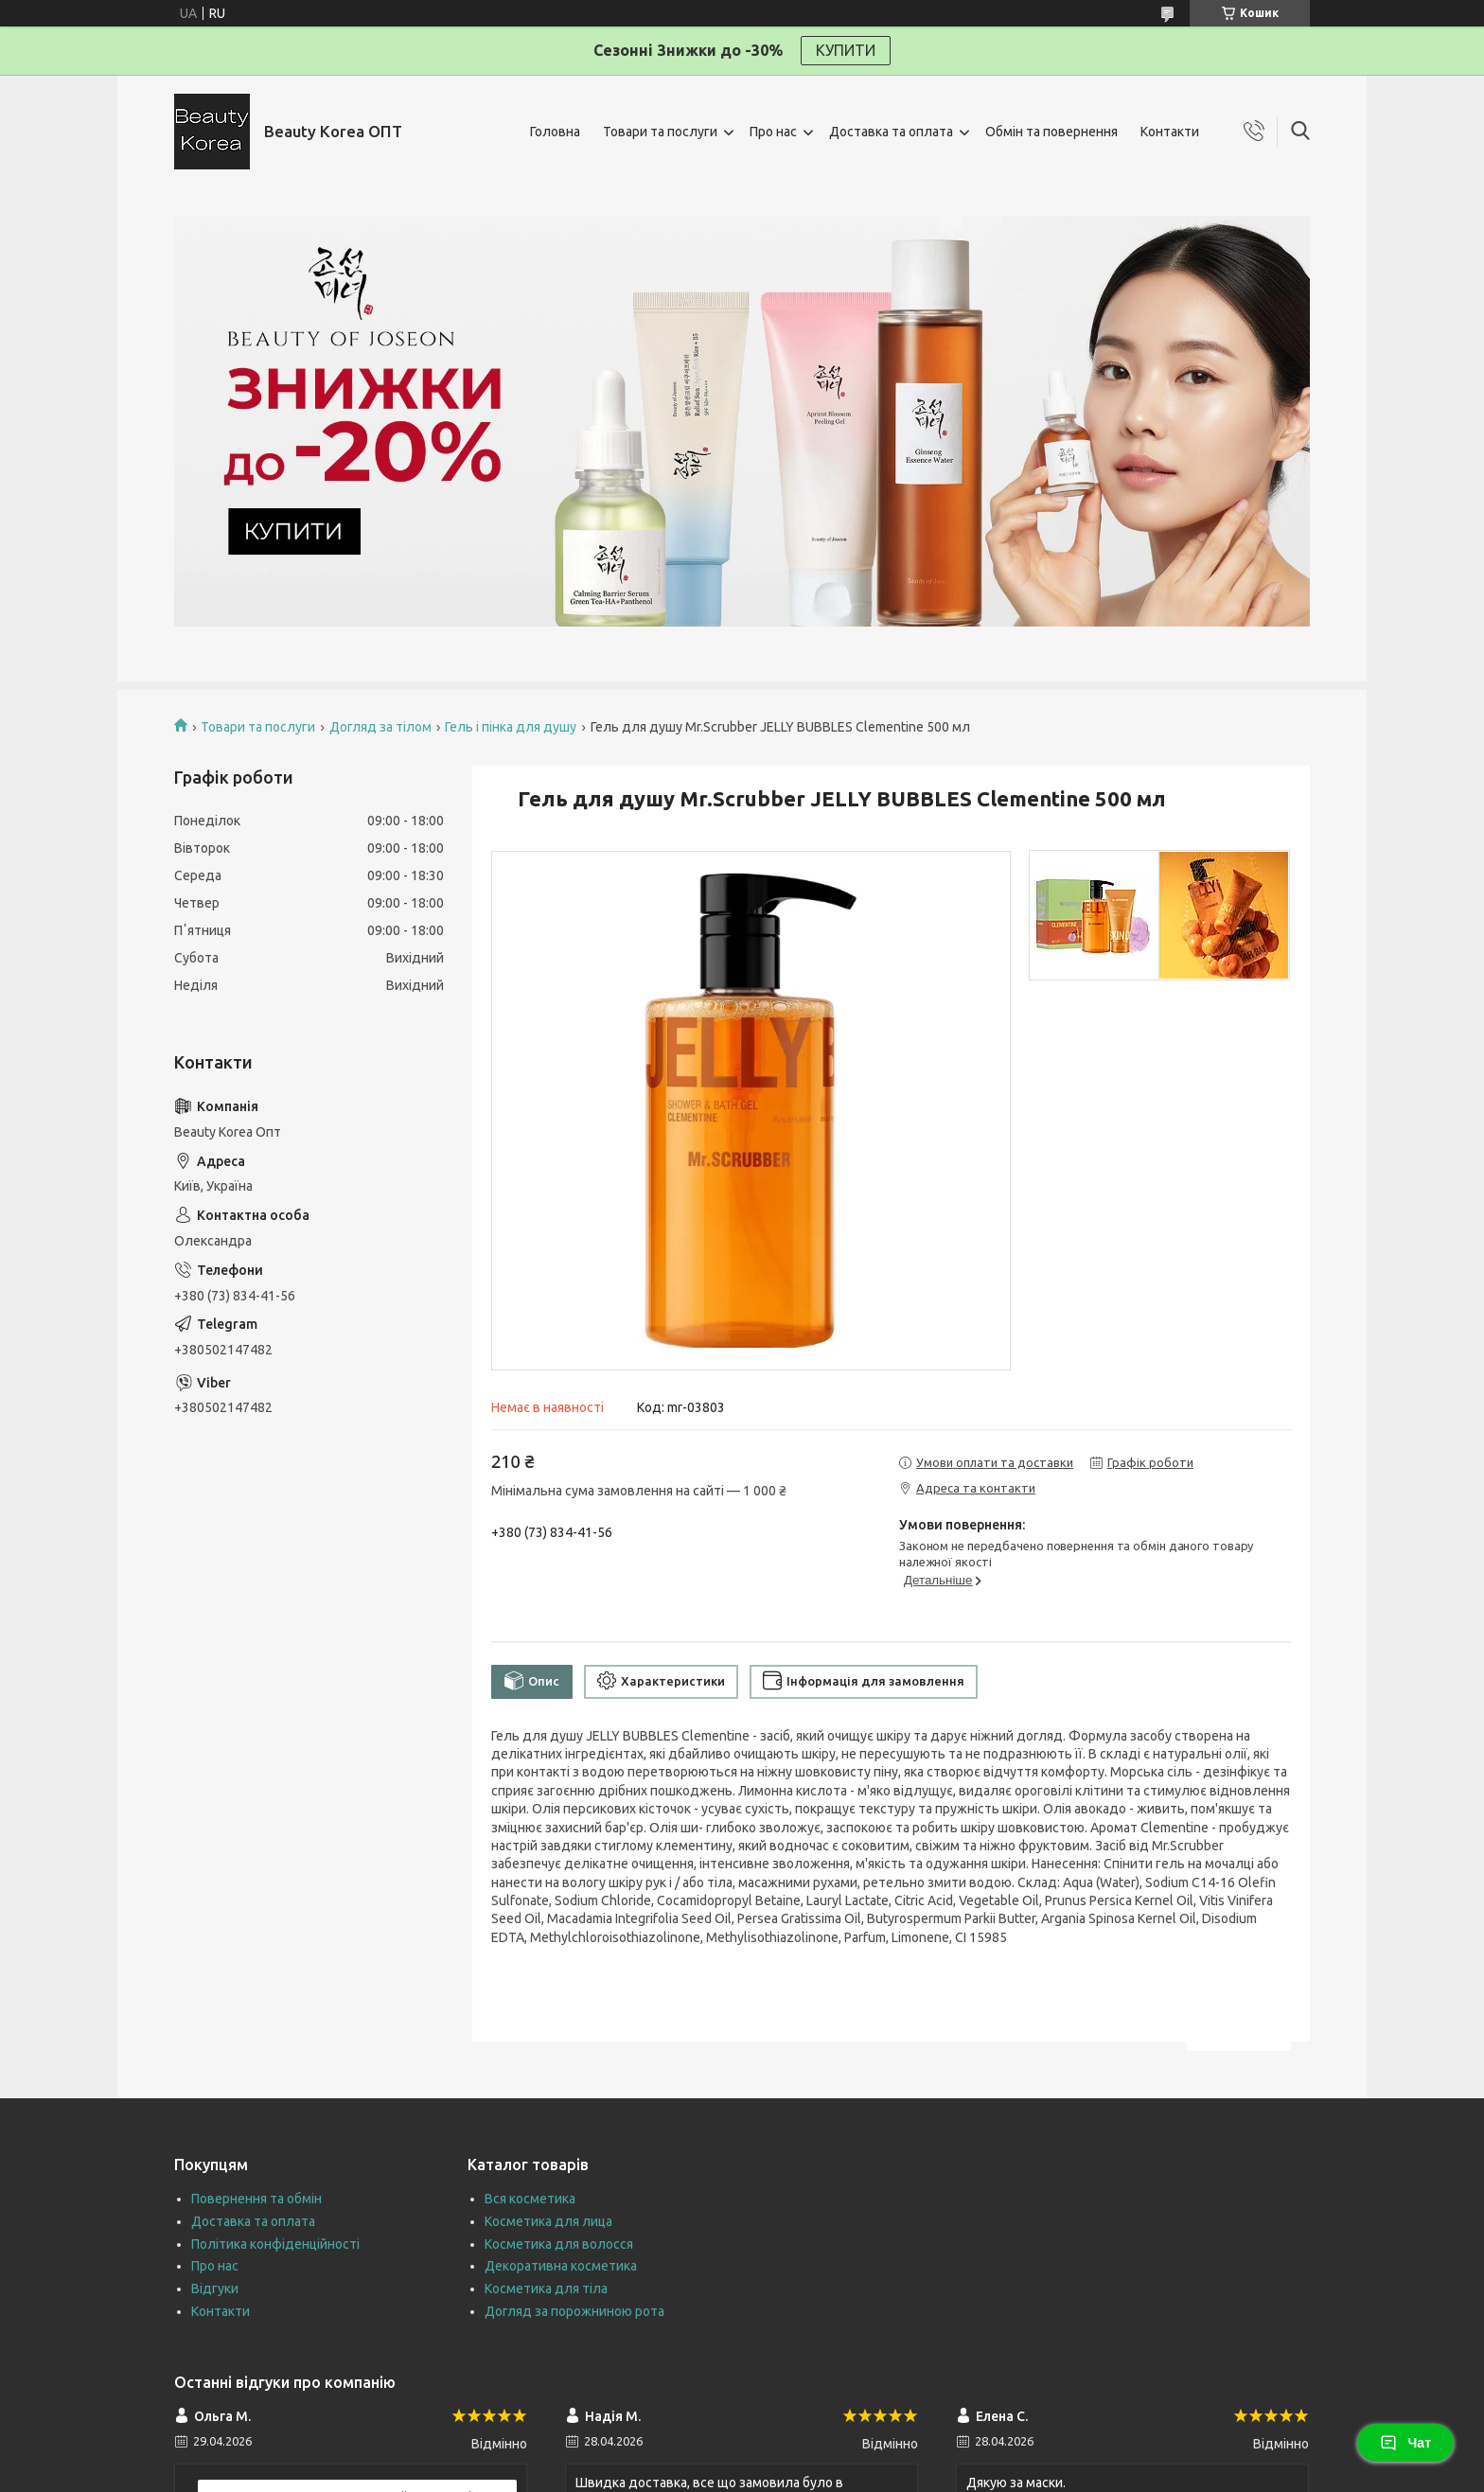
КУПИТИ (845, 50)
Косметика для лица (548, 2221)
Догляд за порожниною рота (574, 2311)
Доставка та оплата (891, 131)
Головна (555, 131)
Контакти (1169, 131)
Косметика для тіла (546, 2288)
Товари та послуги (660, 131)
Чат (1405, 2442)
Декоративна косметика (561, 2265)
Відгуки (214, 2288)
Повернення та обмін (256, 2198)
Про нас (773, 131)
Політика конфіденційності (275, 2244)
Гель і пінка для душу (510, 726)
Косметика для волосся (559, 2244)
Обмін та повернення (1051, 131)
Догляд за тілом (380, 726)
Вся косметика (530, 2198)
